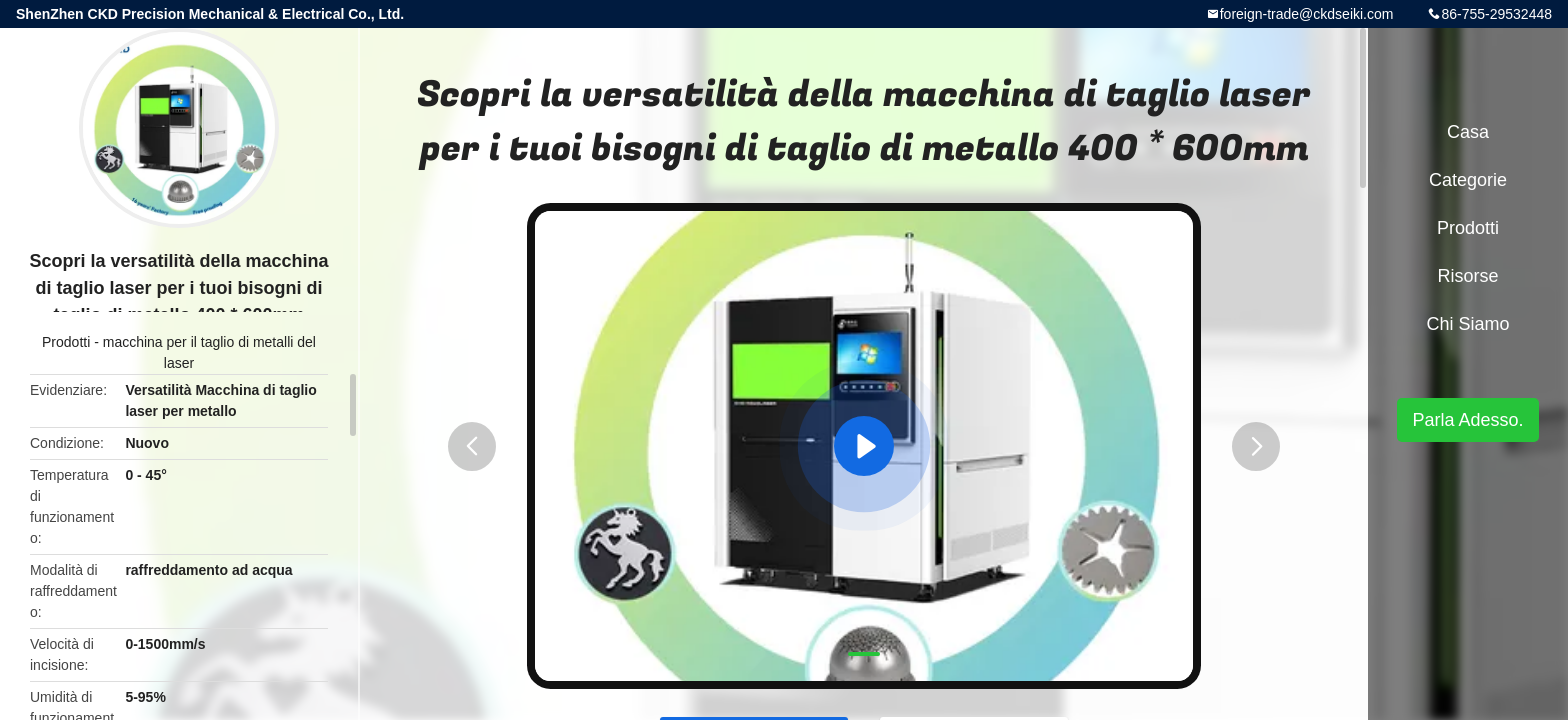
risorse (1467, 276)
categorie (1468, 180)
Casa (1468, 132)
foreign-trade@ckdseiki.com (1307, 14)
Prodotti (66, 342)
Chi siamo (1467, 324)
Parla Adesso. (1467, 420)
